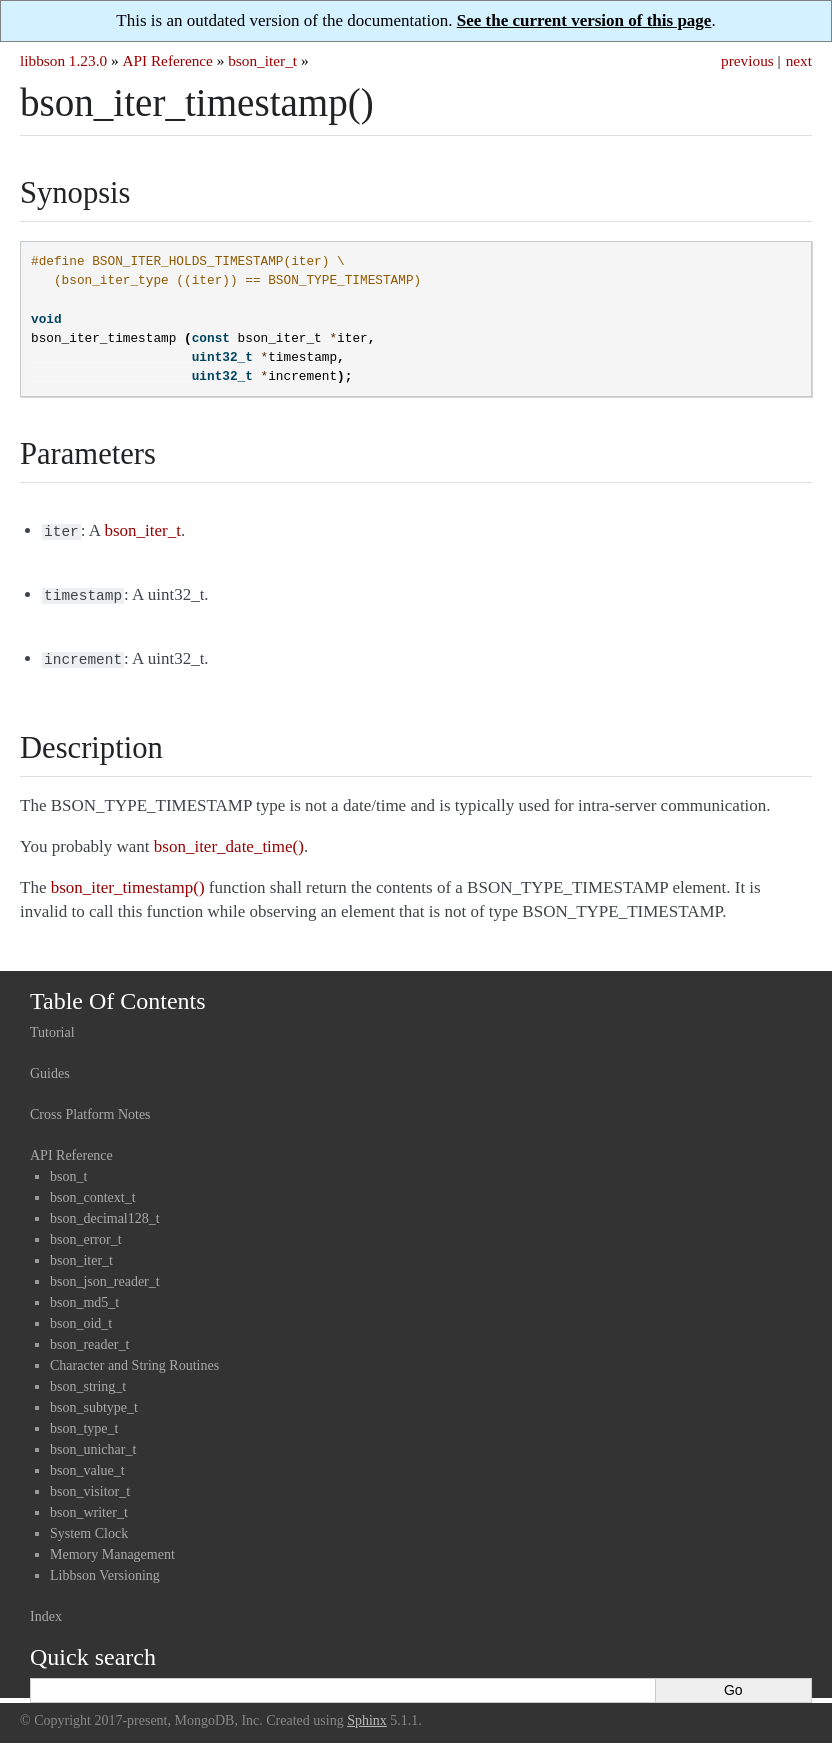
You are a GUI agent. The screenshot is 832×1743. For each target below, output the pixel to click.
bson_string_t (88, 1380)
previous (747, 60)
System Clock (89, 1527)
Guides (50, 1067)
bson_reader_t (89, 1338)
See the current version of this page (584, 20)
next (799, 60)
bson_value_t (87, 1464)
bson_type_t (84, 1422)
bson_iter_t (262, 60)
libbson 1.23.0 (63, 60)
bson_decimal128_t (105, 1212)
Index (46, 1610)
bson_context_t (93, 1191)
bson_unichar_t (93, 1443)
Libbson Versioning (105, 1569)
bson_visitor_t (90, 1485)
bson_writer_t (89, 1506)
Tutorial (52, 1026)
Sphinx (367, 1714)
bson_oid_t (81, 1317)
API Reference (167, 60)
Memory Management (112, 1548)
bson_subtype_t (94, 1401)
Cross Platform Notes (90, 1108)
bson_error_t (86, 1233)
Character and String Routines (134, 1359)
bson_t (68, 1170)
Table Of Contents (118, 995)
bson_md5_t (84, 1296)
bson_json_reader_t (105, 1275)
